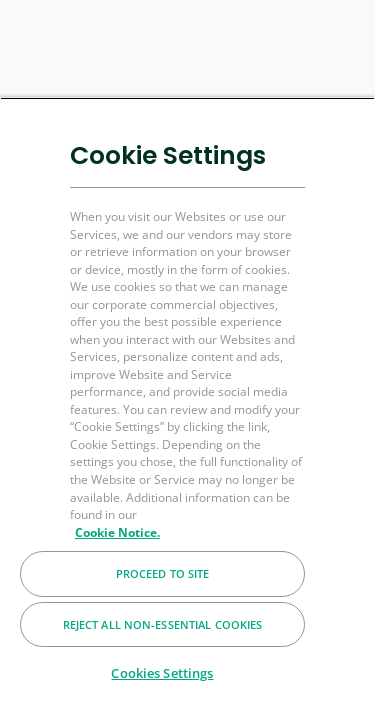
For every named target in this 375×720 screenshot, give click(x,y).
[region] (187, 408)
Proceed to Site (163, 573)
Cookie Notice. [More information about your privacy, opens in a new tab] (117, 532)
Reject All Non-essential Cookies (163, 624)
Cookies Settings (162, 673)
